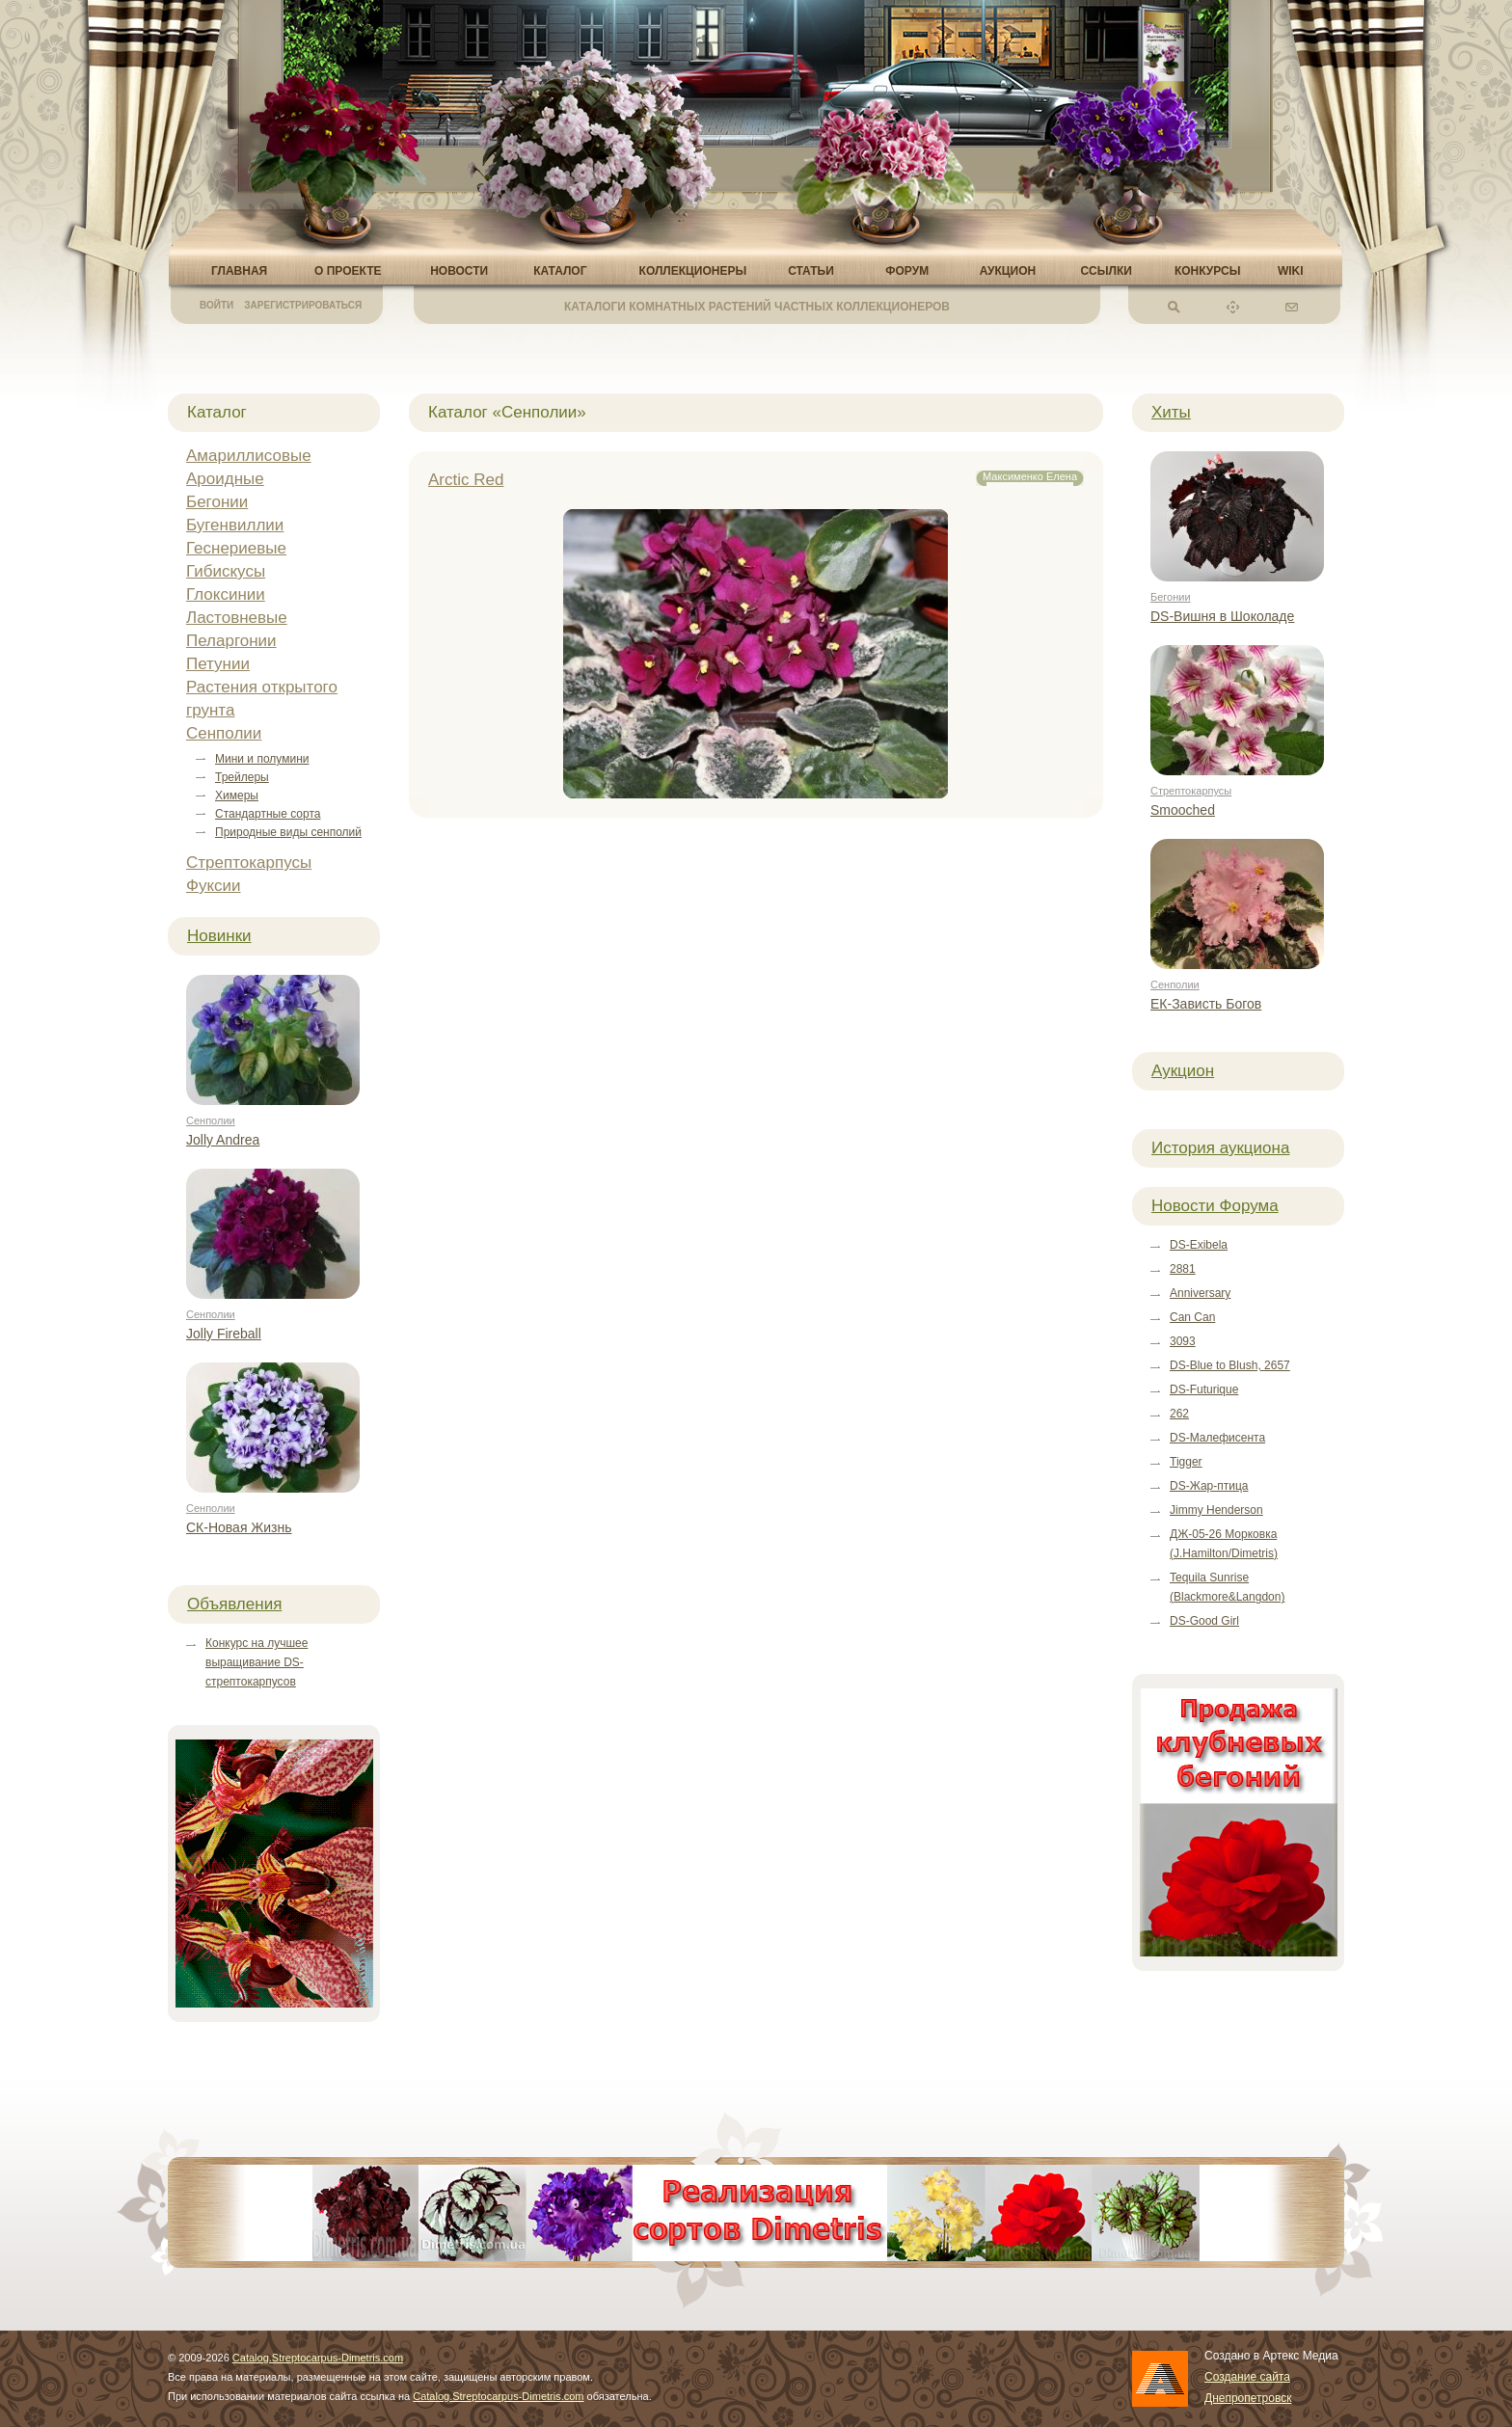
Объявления (234, 1604)
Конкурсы (1207, 271)
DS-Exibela (1199, 1245)
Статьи (811, 271)
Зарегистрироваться (303, 305)
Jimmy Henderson (1216, 1510)
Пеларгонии (231, 641)
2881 (1183, 1269)
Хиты (1171, 412)
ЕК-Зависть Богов (1205, 1003)
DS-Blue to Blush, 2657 (1230, 1365)
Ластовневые (236, 617)
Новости (459, 271)
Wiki (1291, 271)
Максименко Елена (1030, 476)
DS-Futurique (1204, 1389)
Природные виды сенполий (288, 832)
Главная (239, 271)
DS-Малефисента (1217, 1437)
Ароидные (225, 479)
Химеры (236, 795)
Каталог (559, 271)
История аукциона (1220, 1148)
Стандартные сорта (267, 814)
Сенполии (223, 733)
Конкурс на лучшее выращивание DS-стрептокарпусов (256, 1662)
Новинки (219, 936)
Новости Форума (1215, 1206)
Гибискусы (225, 571)
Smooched (1182, 810)
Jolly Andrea (222, 1139)
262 (1179, 1413)
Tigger (1186, 1462)
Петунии (218, 664)
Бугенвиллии (235, 525)
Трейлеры (242, 777)
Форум (907, 271)
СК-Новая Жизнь (239, 1527)
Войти (216, 305)
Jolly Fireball (223, 1333)
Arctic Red (465, 480)
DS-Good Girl (1204, 1621)
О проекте (347, 271)
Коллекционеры (693, 271)
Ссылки (1105, 271)
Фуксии (213, 885)
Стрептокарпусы (248, 862)
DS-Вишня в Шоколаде (1222, 616)
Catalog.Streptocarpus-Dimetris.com (317, 2357)
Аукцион (1008, 271)
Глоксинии (225, 594)
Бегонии (217, 502)
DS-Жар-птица (1209, 1486)
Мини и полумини (262, 759)
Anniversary (1200, 1293)
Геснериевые (236, 548)
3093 (1183, 1341)
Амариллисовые (248, 455)
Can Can (1192, 1317)
